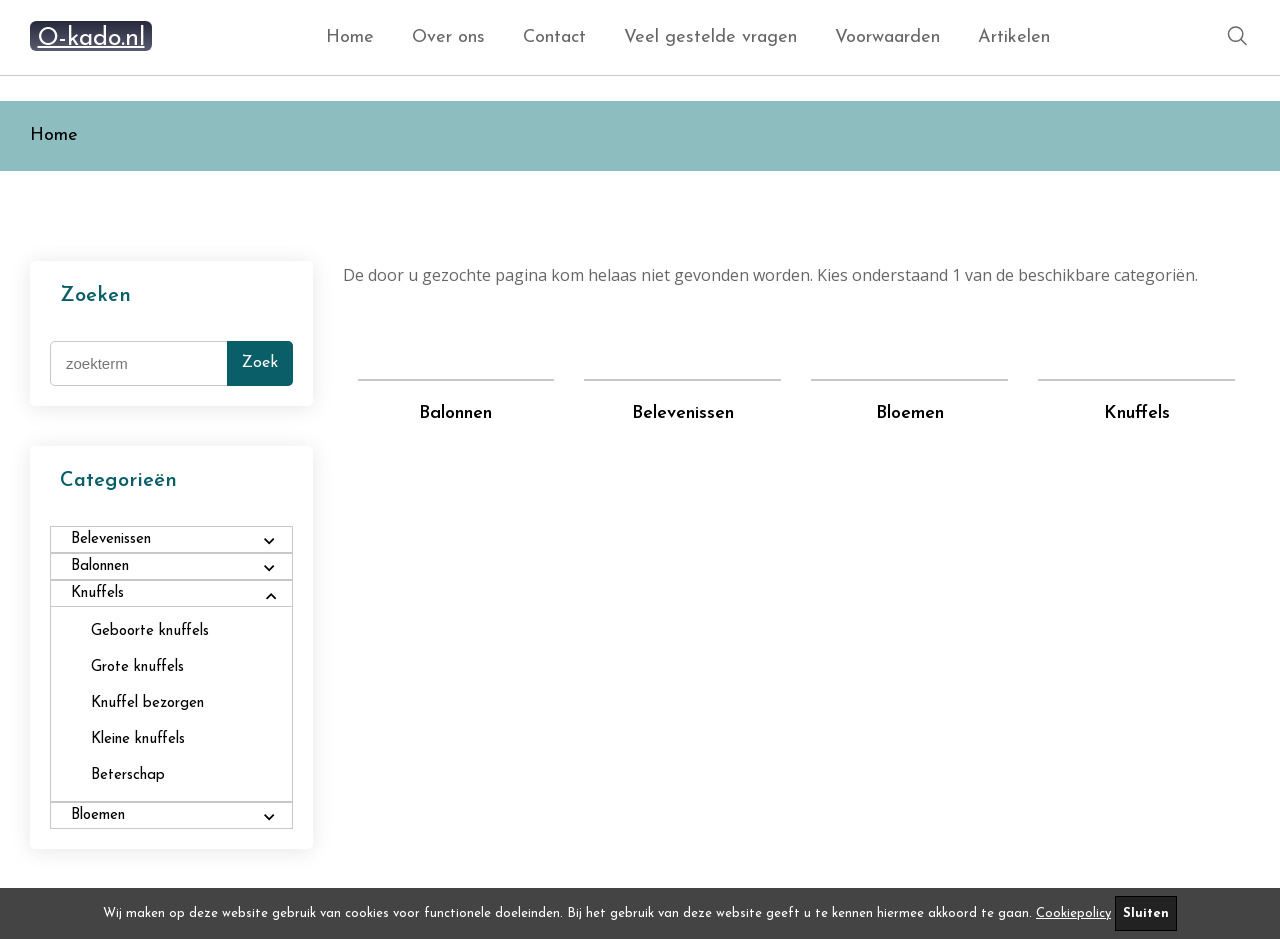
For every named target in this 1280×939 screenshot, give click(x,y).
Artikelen (1014, 37)
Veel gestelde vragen (710, 37)
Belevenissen (683, 413)
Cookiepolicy (1073, 913)
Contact (554, 37)
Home (350, 37)
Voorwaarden (887, 37)
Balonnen (455, 413)
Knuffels (1137, 413)
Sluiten (1146, 913)
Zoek (260, 363)
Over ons (448, 37)
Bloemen (910, 413)
